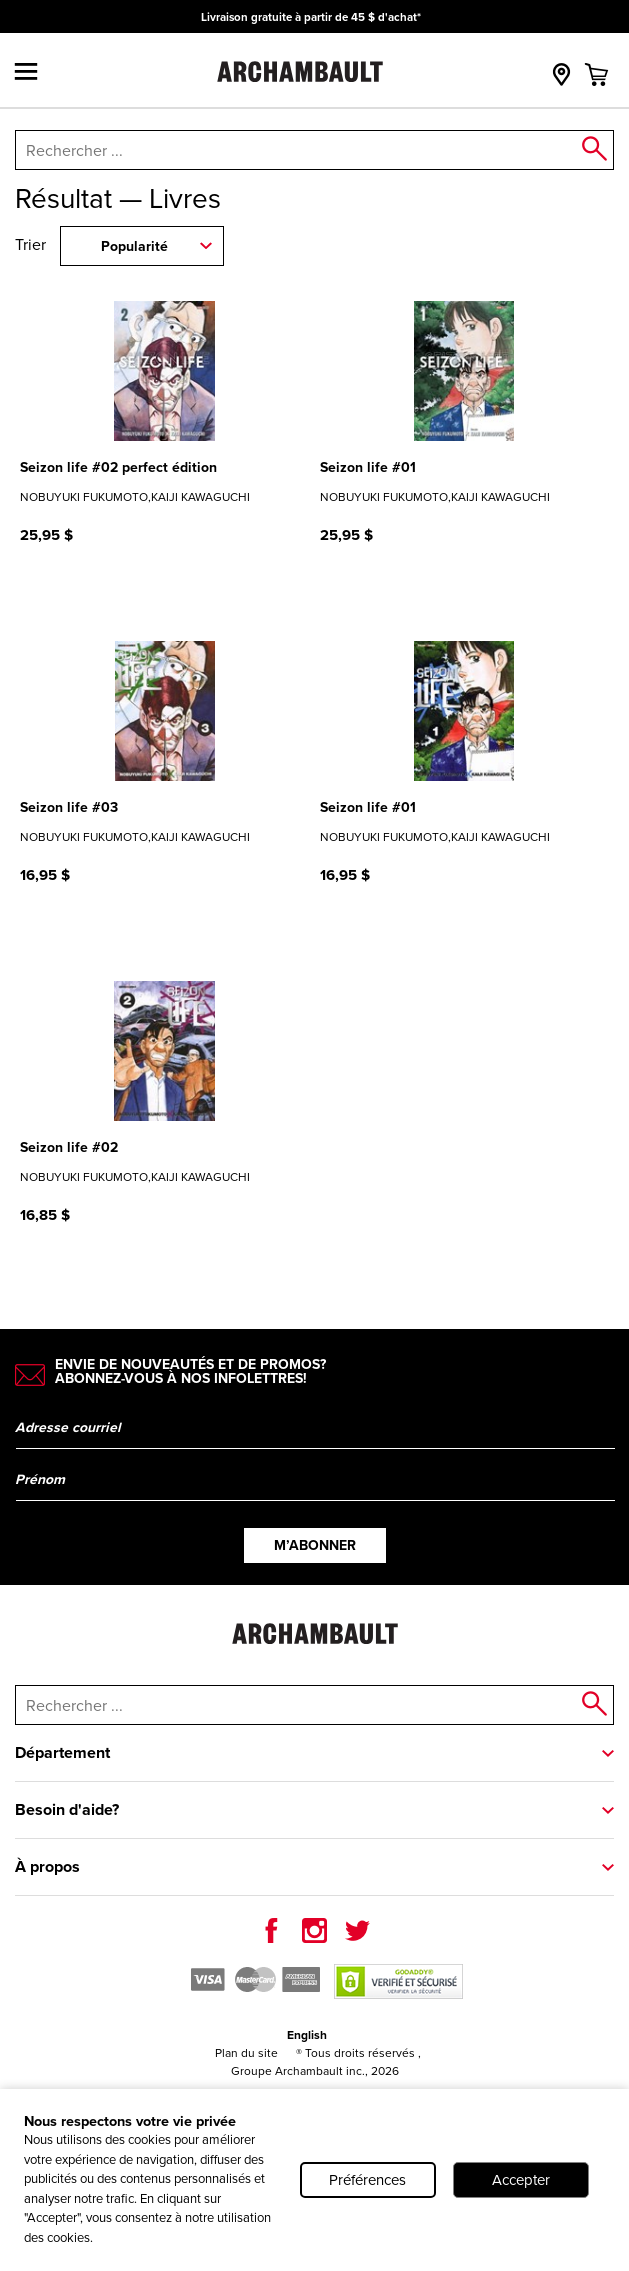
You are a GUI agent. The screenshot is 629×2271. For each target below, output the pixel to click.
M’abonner (315, 1545)
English (307, 2035)
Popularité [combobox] (134, 246)
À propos (47, 1866)
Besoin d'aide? (67, 1809)
